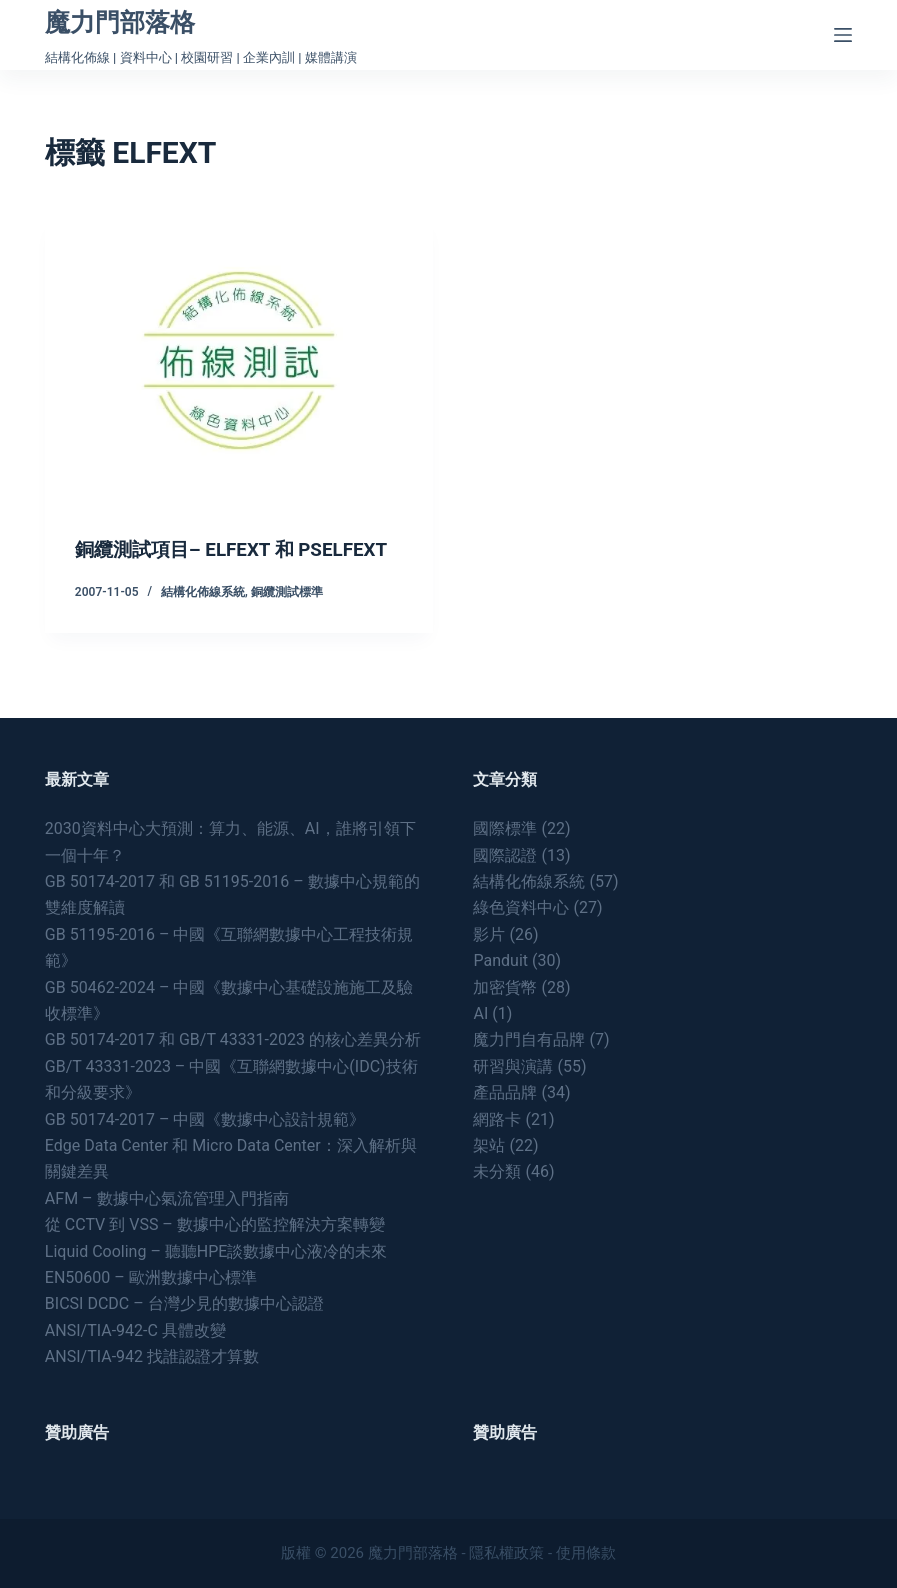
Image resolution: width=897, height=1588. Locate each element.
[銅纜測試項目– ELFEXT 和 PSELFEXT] (239, 360)
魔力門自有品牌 (529, 1039)
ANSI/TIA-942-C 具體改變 (135, 1330)
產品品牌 (505, 1092)
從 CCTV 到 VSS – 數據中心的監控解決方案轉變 (215, 1224)
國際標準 (505, 828)
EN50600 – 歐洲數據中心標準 (151, 1277)
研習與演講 (513, 1066)
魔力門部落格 (120, 22)
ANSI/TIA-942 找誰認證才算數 (152, 1356)
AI (480, 1013)
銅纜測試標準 (287, 617)
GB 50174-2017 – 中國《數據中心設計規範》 (205, 1119)
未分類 (497, 1171)
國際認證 (505, 855)
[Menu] (843, 35)
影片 (489, 934)
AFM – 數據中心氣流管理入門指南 (167, 1198)
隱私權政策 (506, 1553)
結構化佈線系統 (203, 617)
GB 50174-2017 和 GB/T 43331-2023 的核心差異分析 (233, 1039)
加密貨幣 (505, 987)
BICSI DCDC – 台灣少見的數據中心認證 (184, 1303)
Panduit (500, 960)
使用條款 (586, 1553)
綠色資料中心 (521, 907)
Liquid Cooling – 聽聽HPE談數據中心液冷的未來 (216, 1251)
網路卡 (497, 1119)
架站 (489, 1145)
